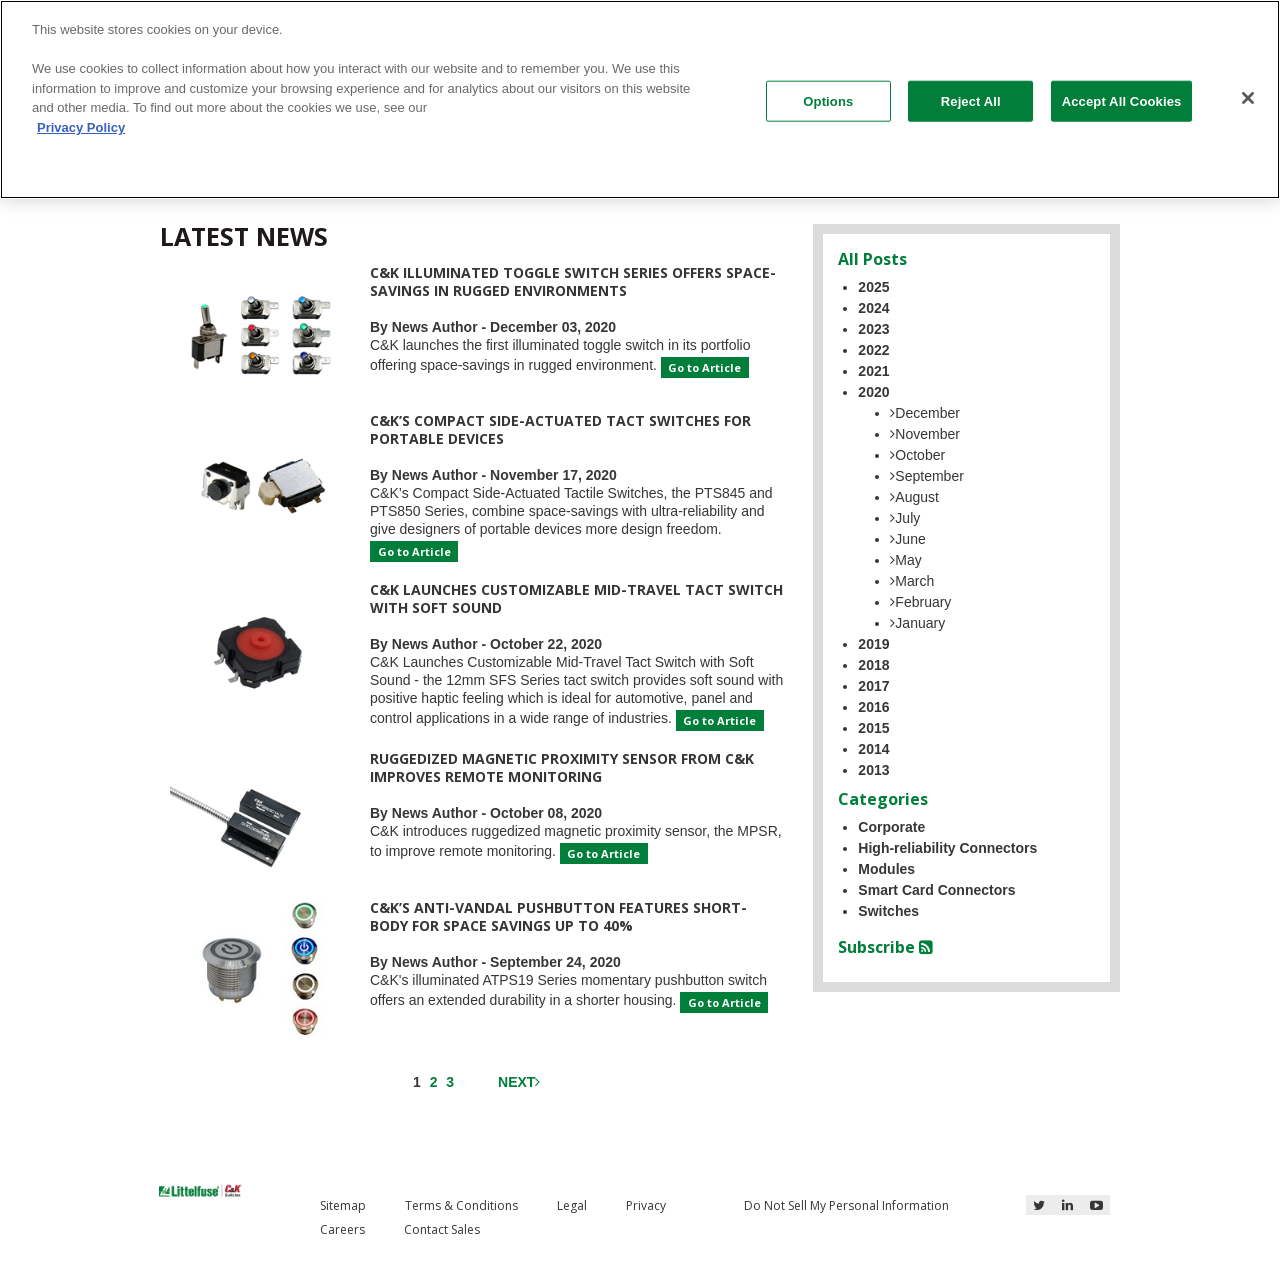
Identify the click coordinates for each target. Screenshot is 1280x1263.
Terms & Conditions (461, 1205)
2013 (873, 770)
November (925, 434)
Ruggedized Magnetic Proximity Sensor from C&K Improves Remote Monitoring (562, 767)
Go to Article (704, 367)
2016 (873, 707)
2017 (873, 686)
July (905, 518)
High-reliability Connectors (947, 848)
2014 (873, 749)
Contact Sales (442, 1229)
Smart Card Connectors (936, 890)
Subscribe (885, 947)
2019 (873, 644)
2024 (873, 308)
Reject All (971, 100)
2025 (873, 287)
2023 (873, 329)
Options (828, 100)
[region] (640, 99)
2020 (873, 392)
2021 (873, 371)
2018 (873, 665)
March (912, 581)
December (925, 413)
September (926, 476)
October (917, 455)
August (914, 497)
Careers (342, 1229)
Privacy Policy (81, 127)
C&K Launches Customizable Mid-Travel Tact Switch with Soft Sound (576, 598)
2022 (873, 350)
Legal (572, 1205)
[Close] (1248, 98)
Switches (888, 911)
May (905, 560)
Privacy (646, 1205)
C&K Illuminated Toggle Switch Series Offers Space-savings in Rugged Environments (573, 281)
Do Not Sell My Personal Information (846, 1205)
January (917, 623)
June (907, 539)
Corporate (891, 827)
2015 (873, 728)
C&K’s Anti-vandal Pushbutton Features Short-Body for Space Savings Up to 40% (558, 916)
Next (519, 1082)
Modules (886, 869)
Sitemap (343, 1205)
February (920, 602)
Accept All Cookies (1122, 100)
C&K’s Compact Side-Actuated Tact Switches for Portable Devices (560, 429)
